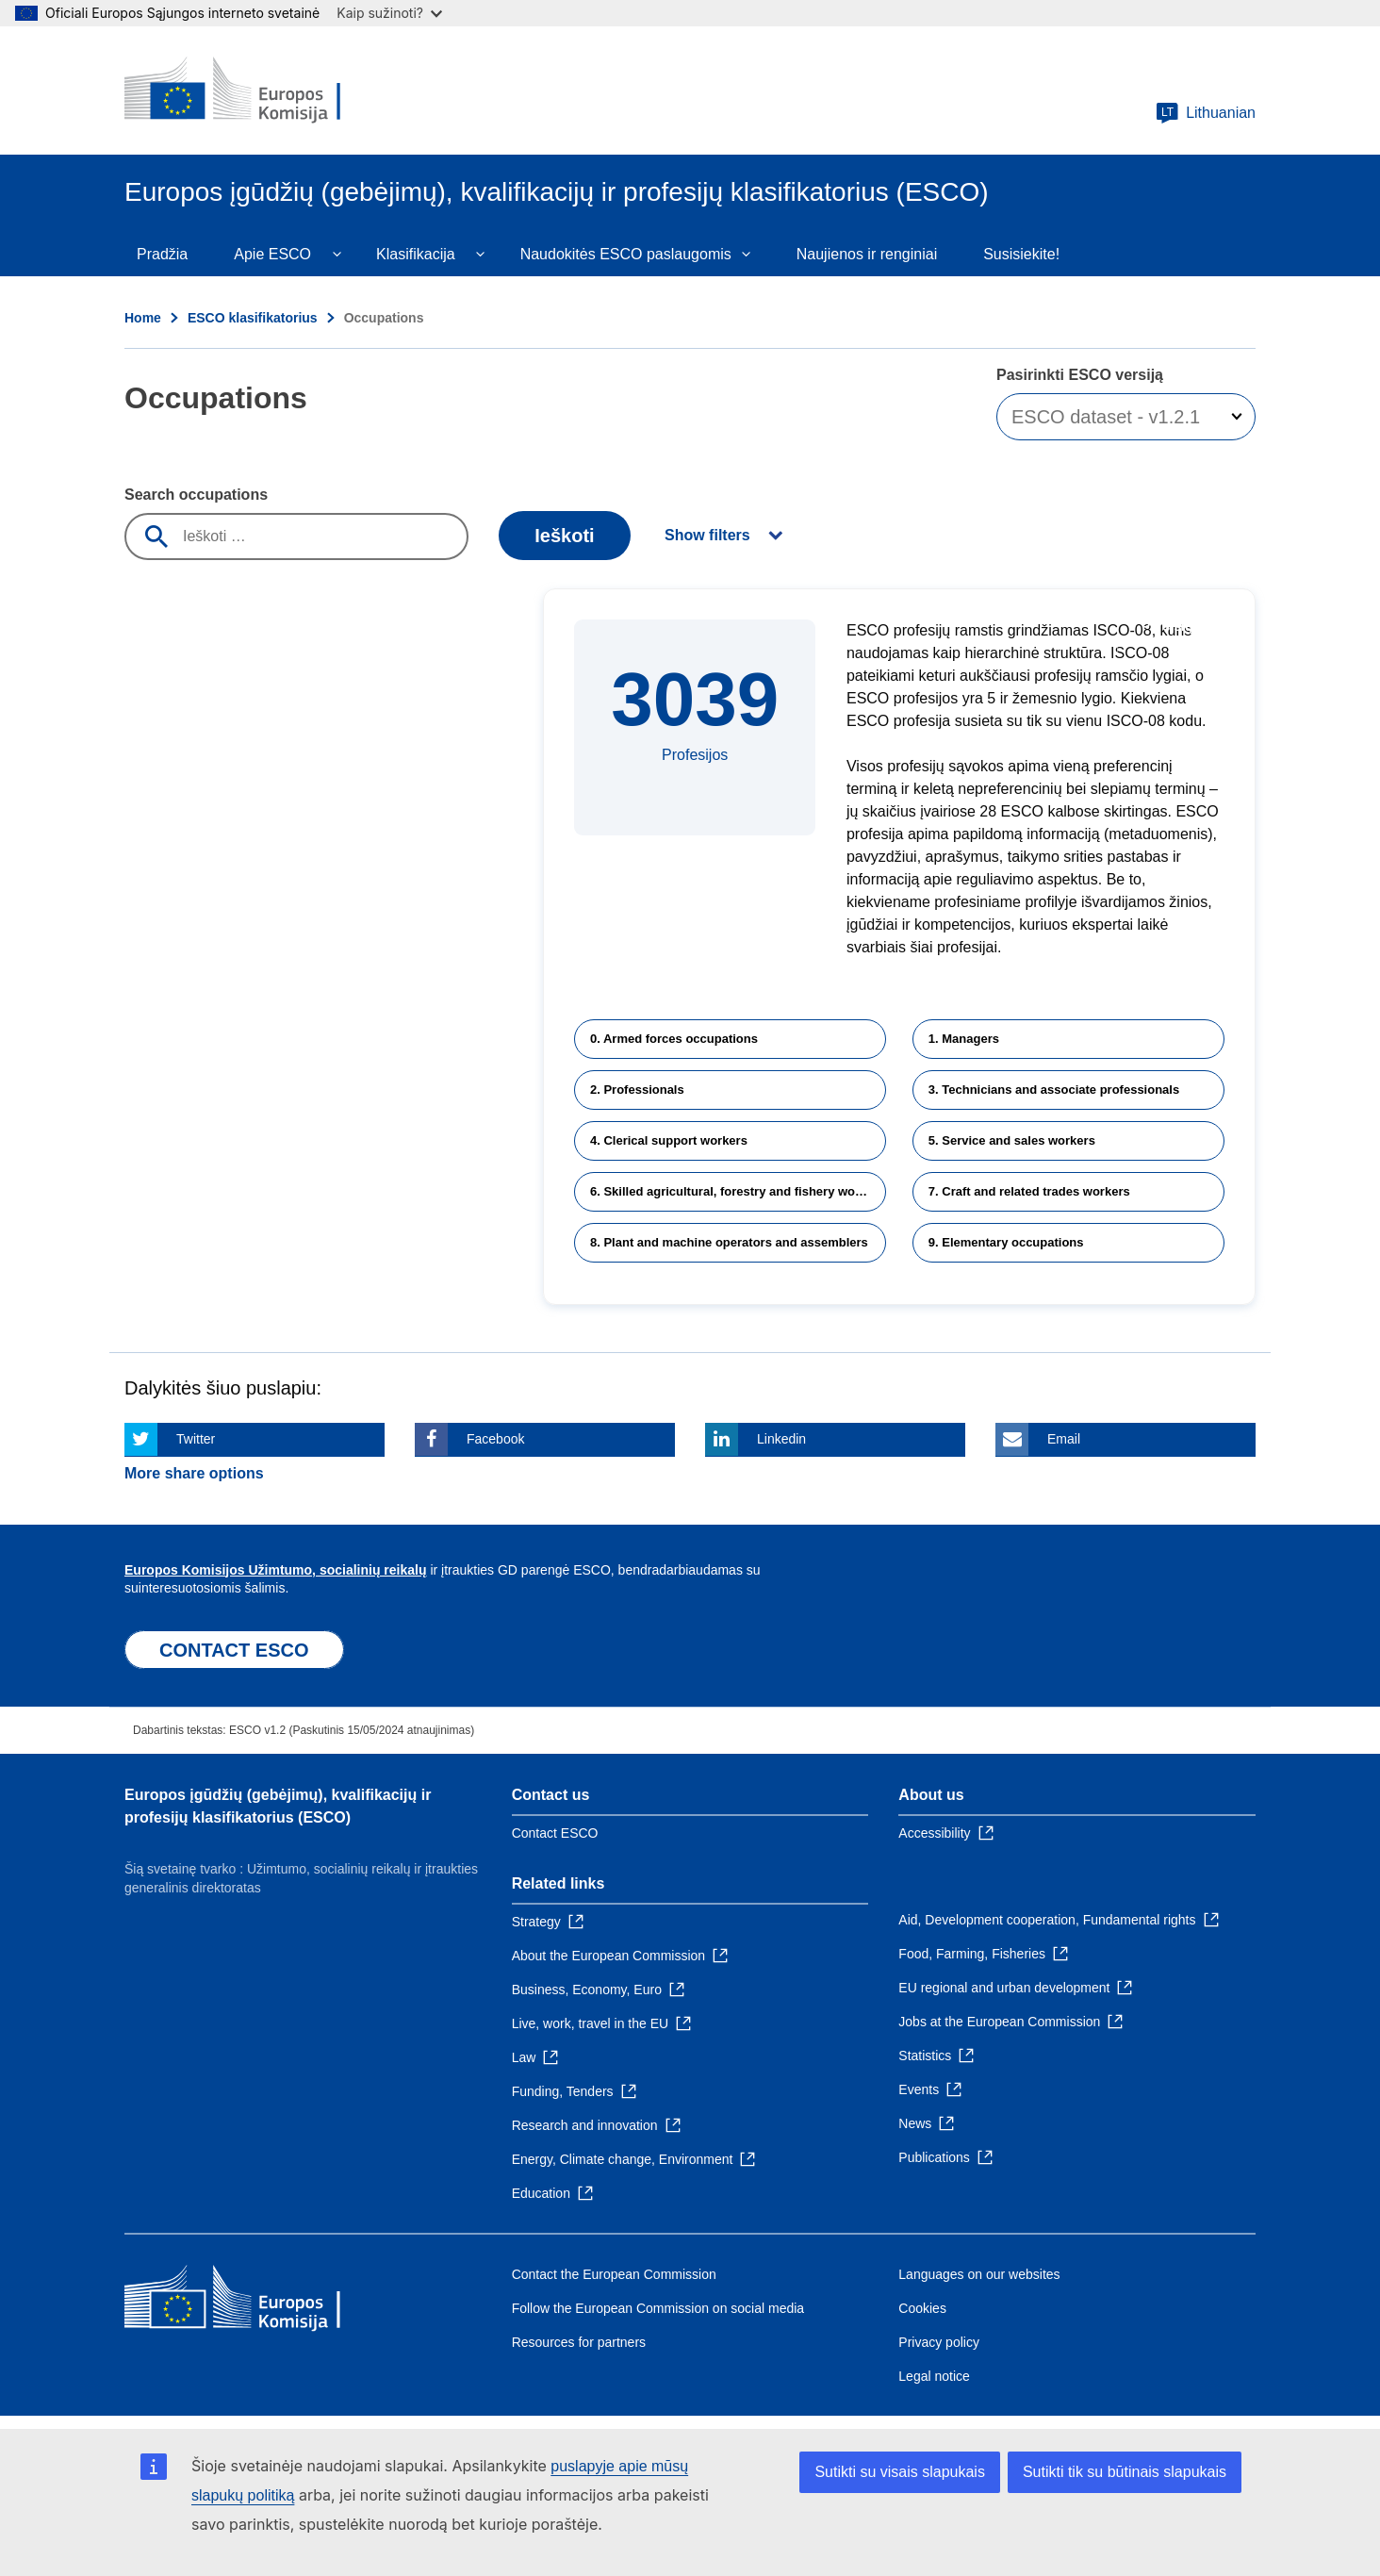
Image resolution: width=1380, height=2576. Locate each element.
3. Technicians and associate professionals (1053, 1089)
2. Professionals (637, 1089)
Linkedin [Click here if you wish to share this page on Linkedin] (781, 1438)
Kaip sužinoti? (389, 13)
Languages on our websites (979, 2274)
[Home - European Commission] (261, 90)
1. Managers (963, 1039)
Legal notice (934, 2376)
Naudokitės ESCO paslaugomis (625, 254)
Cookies (922, 2308)
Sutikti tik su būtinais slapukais (1124, 2472)
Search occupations (196, 495)
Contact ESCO (555, 1833)
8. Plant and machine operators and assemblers (729, 1242)
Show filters (707, 535)
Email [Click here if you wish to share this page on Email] (1063, 1438)
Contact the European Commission (614, 2274)
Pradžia (162, 254)
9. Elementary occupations (1006, 1242)
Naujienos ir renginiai (867, 254)
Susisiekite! (1021, 254)
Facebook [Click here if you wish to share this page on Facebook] (495, 1438)
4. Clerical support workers (669, 1140)
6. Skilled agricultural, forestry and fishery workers (737, 1191)
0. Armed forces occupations (674, 1039)
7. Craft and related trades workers (1029, 1191)
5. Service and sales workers (1011, 1140)
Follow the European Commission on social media (658, 2308)
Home (142, 317)
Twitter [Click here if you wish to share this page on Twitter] (195, 1438)
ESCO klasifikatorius (253, 317)
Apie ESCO (272, 254)
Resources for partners (579, 2342)
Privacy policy (938, 2342)
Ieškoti (564, 535)
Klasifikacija (415, 254)
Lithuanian (1206, 113)
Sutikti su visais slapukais (899, 2472)
